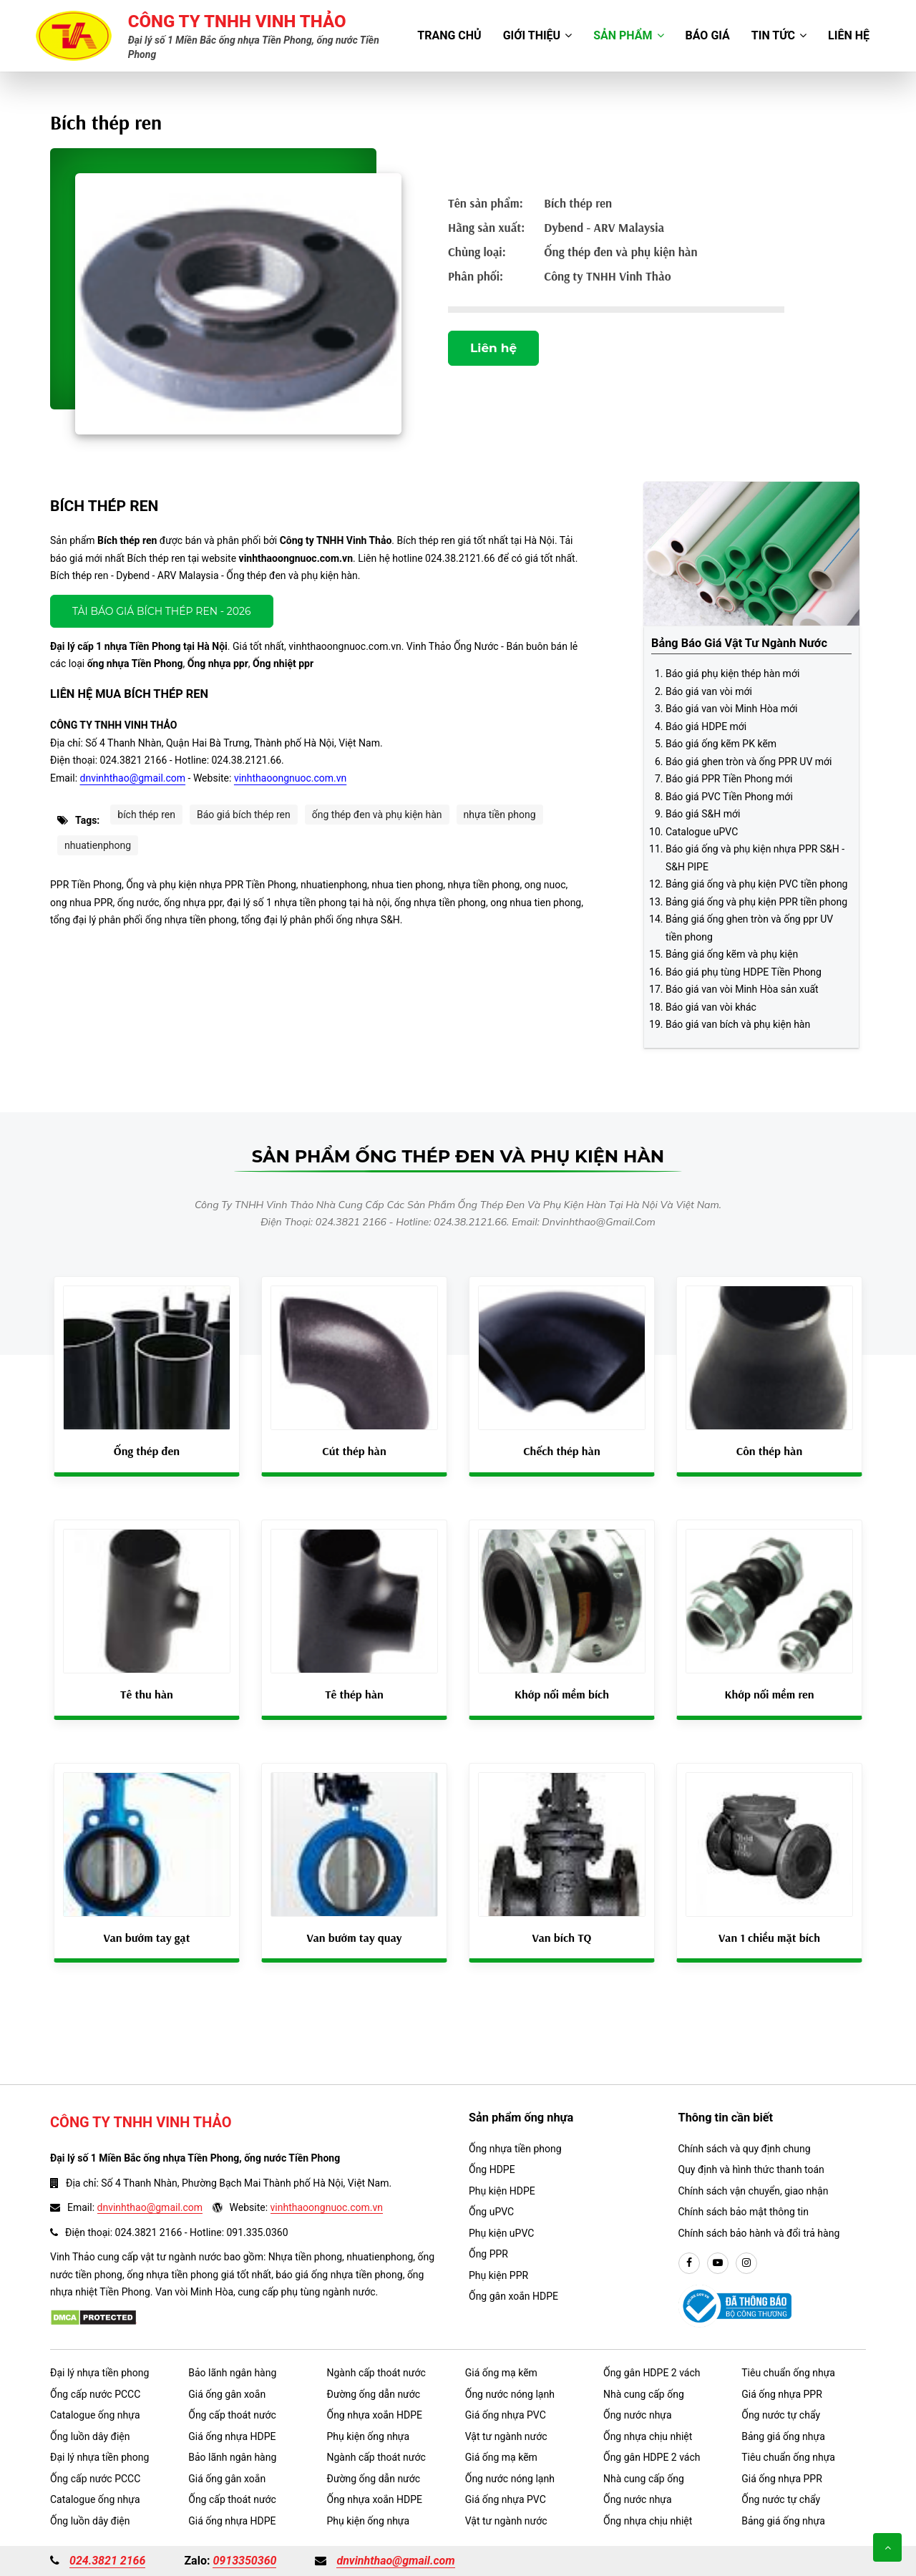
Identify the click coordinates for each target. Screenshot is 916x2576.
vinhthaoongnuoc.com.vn (290, 778)
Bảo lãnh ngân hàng (232, 2372)
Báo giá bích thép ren (244, 814)
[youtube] (718, 2263)
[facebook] (689, 2263)
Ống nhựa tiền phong (515, 2148)
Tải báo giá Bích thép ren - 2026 (161, 611)
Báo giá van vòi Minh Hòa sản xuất (742, 989)
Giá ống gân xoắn (226, 2394)
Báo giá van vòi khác (711, 1007)
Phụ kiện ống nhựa (368, 2436)
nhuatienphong (97, 845)
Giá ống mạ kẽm (501, 2372)
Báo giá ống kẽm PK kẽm (721, 743)
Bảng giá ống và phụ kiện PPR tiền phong (756, 902)
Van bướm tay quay (354, 1937)
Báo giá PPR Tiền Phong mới (729, 778)
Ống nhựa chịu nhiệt (647, 2436)
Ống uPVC (491, 2211)
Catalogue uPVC (702, 831)
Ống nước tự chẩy (780, 2415)
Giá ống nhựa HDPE (232, 2436)
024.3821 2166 (107, 2560)
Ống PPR (488, 2254)
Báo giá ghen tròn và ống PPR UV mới (749, 761)
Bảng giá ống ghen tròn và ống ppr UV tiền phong (749, 928)
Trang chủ (449, 35)
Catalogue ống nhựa (95, 2415)
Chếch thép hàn (561, 1451)
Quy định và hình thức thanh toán (751, 2169)
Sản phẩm (628, 35)
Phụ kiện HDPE (502, 2191)
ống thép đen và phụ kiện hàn (377, 814)
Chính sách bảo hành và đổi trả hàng (759, 2233)
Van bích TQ (562, 1937)
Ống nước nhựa (637, 2415)
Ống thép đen (147, 1451)
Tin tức (779, 35)
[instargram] (746, 2263)
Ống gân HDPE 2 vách (652, 2372)
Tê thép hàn (354, 1694)
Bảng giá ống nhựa (783, 2436)
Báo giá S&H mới (703, 814)
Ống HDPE (492, 2169)
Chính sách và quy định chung (744, 2148)
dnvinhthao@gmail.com (133, 778)
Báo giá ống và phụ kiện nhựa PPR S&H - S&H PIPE (755, 858)
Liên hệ (848, 35)
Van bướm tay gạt (147, 1937)
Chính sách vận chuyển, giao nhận (753, 2191)
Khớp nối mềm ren (769, 1694)
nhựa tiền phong (500, 814)
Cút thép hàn (354, 1451)
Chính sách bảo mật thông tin (743, 2211)
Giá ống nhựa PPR (781, 2394)
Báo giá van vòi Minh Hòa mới (731, 708)
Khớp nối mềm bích (562, 1694)
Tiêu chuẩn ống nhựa (788, 2372)
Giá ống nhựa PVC (505, 2415)
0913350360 (244, 2560)
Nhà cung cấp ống (643, 2394)
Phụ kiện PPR (498, 2275)
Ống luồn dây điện (90, 2436)
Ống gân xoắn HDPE (513, 2296)
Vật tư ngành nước (506, 2436)
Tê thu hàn (146, 1694)
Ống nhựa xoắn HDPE (374, 2415)
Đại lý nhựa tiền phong (99, 2372)
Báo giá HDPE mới (706, 726)
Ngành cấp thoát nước (376, 2372)
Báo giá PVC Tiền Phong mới (729, 796)
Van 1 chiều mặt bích (769, 1937)
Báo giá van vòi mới (709, 691)
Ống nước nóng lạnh (510, 2394)
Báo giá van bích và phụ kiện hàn (738, 1024)
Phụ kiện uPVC (501, 2233)
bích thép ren (146, 814)
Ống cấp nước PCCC (95, 2394)
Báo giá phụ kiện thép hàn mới (732, 673)
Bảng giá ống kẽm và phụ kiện (732, 954)
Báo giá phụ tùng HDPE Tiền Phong (744, 972)
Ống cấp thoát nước (232, 2415)
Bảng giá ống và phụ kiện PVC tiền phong (756, 884)
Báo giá (708, 35)
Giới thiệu (537, 35)
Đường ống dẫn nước (374, 2394)
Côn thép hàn (769, 1451)
